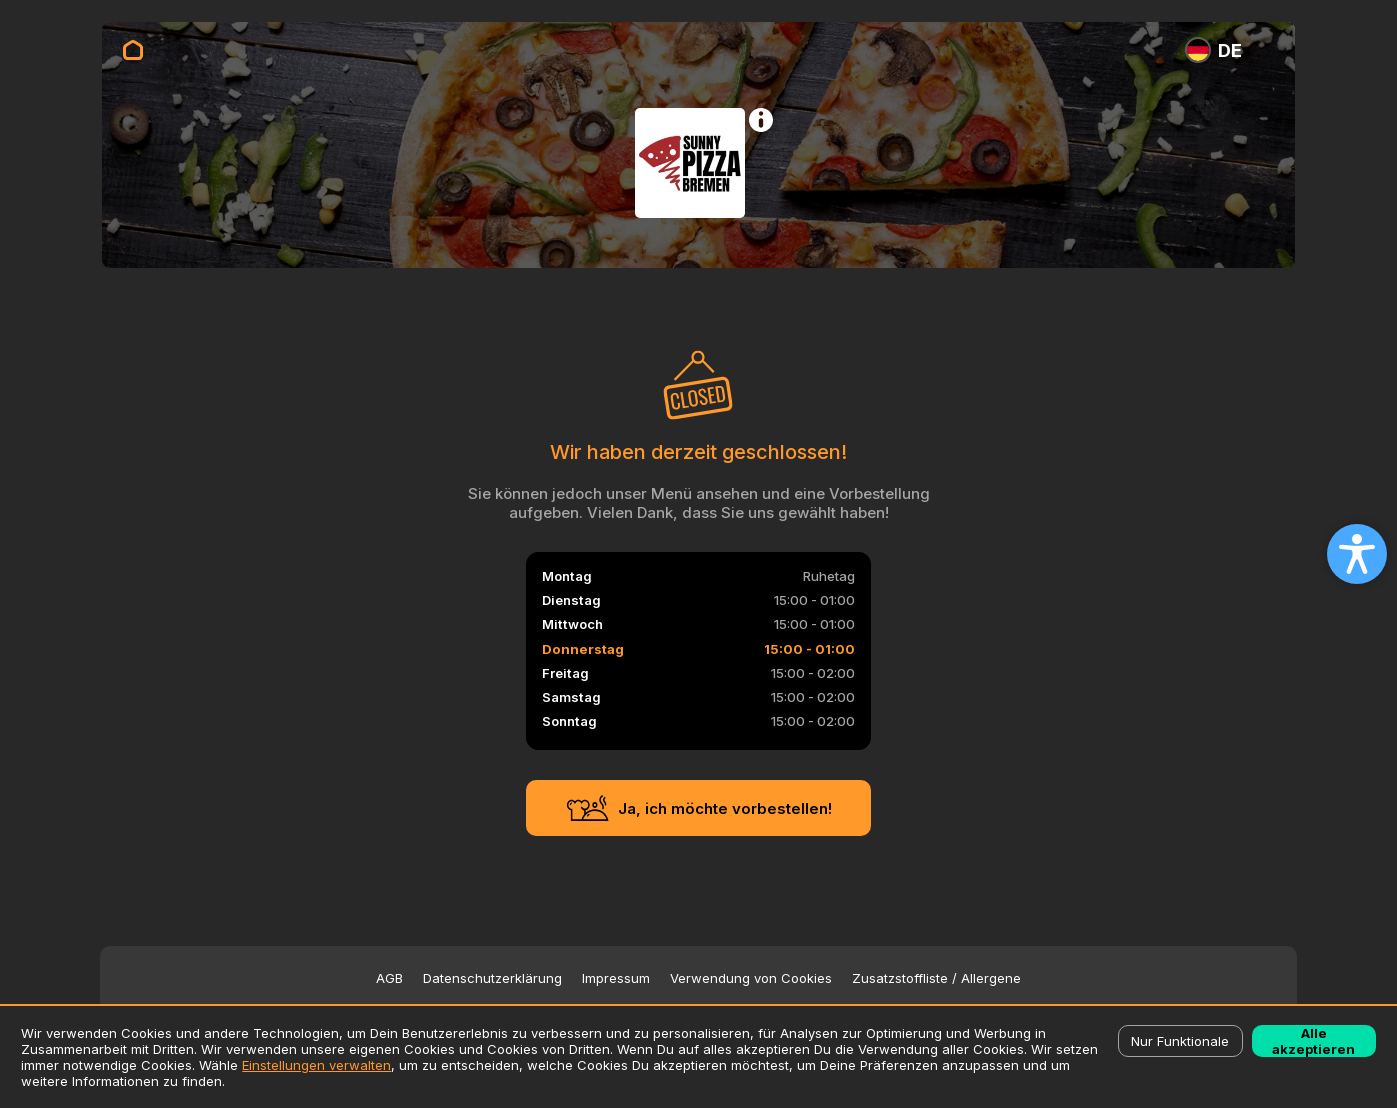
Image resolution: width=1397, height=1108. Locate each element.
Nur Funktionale (1180, 1041)
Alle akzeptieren (1313, 1041)
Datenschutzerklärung (492, 978)
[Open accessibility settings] (1357, 554)
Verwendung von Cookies (751, 978)
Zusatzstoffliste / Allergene (936, 978)
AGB (389, 978)
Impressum (616, 978)
